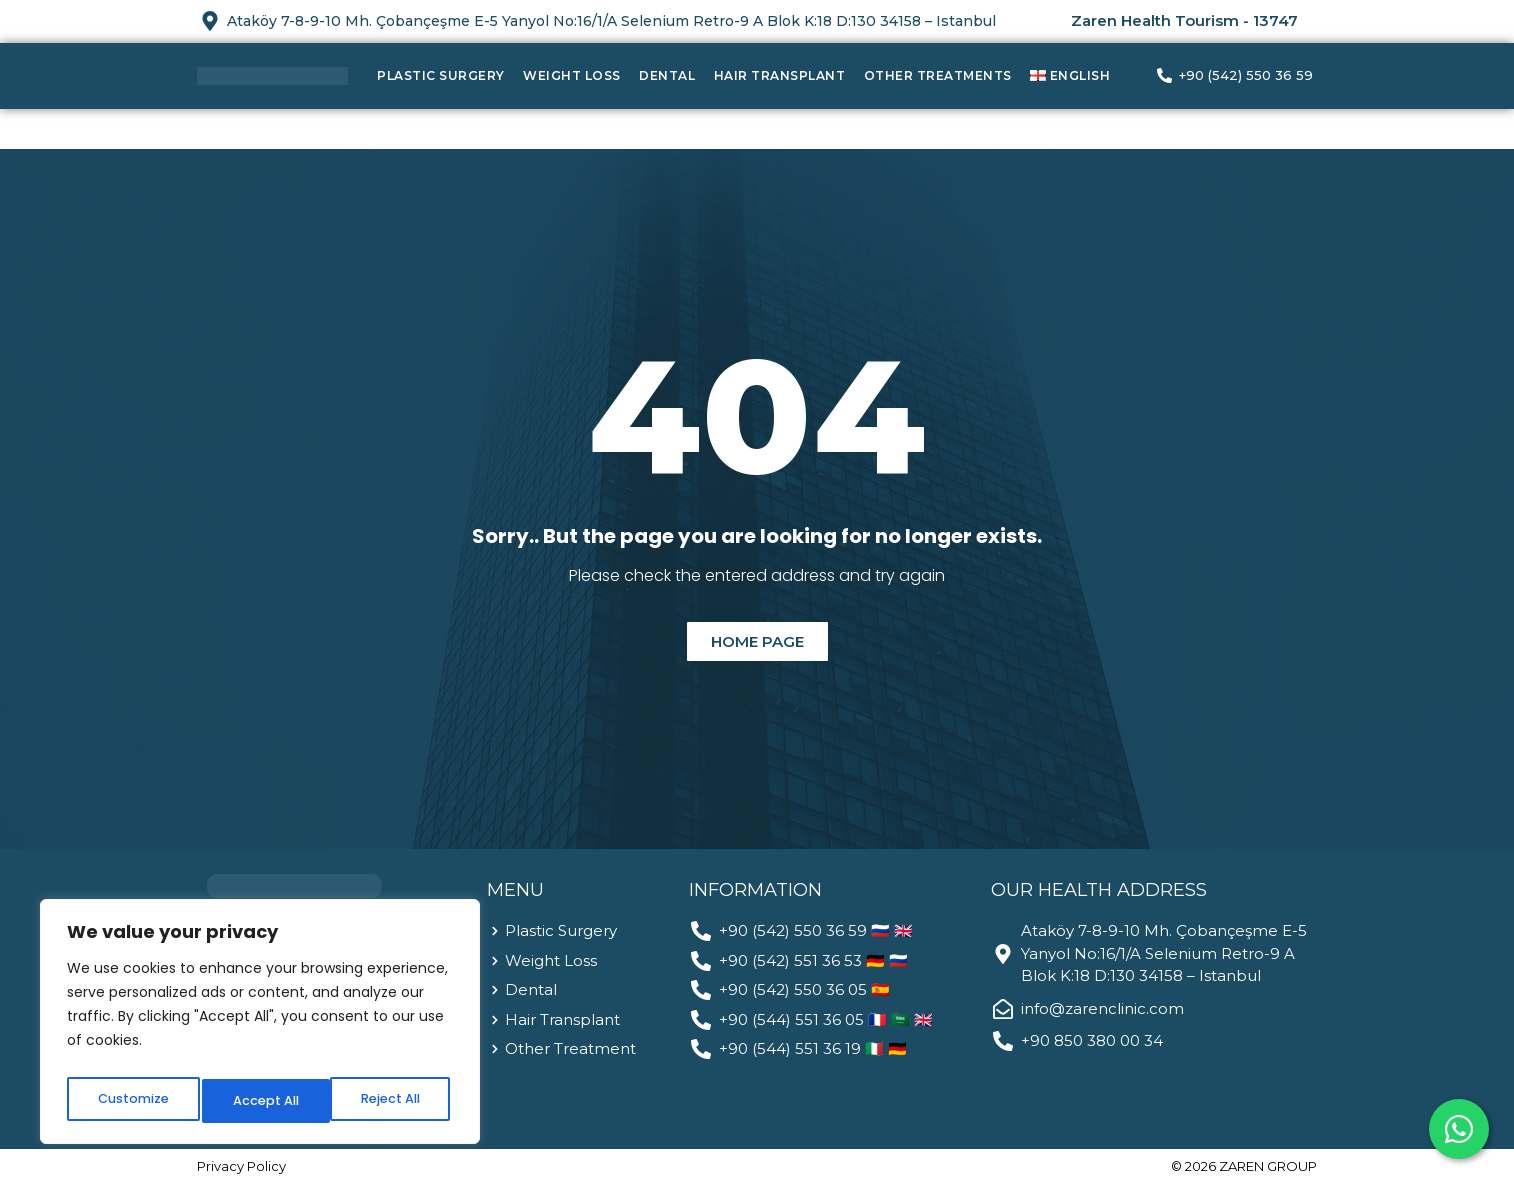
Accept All (390, 1101)
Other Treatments (938, 75)
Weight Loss (572, 75)
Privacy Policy (241, 1166)
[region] (260, 1027)
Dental (667, 75)
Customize (130, 1101)
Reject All (260, 1101)
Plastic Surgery (441, 75)
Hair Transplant (780, 75)
